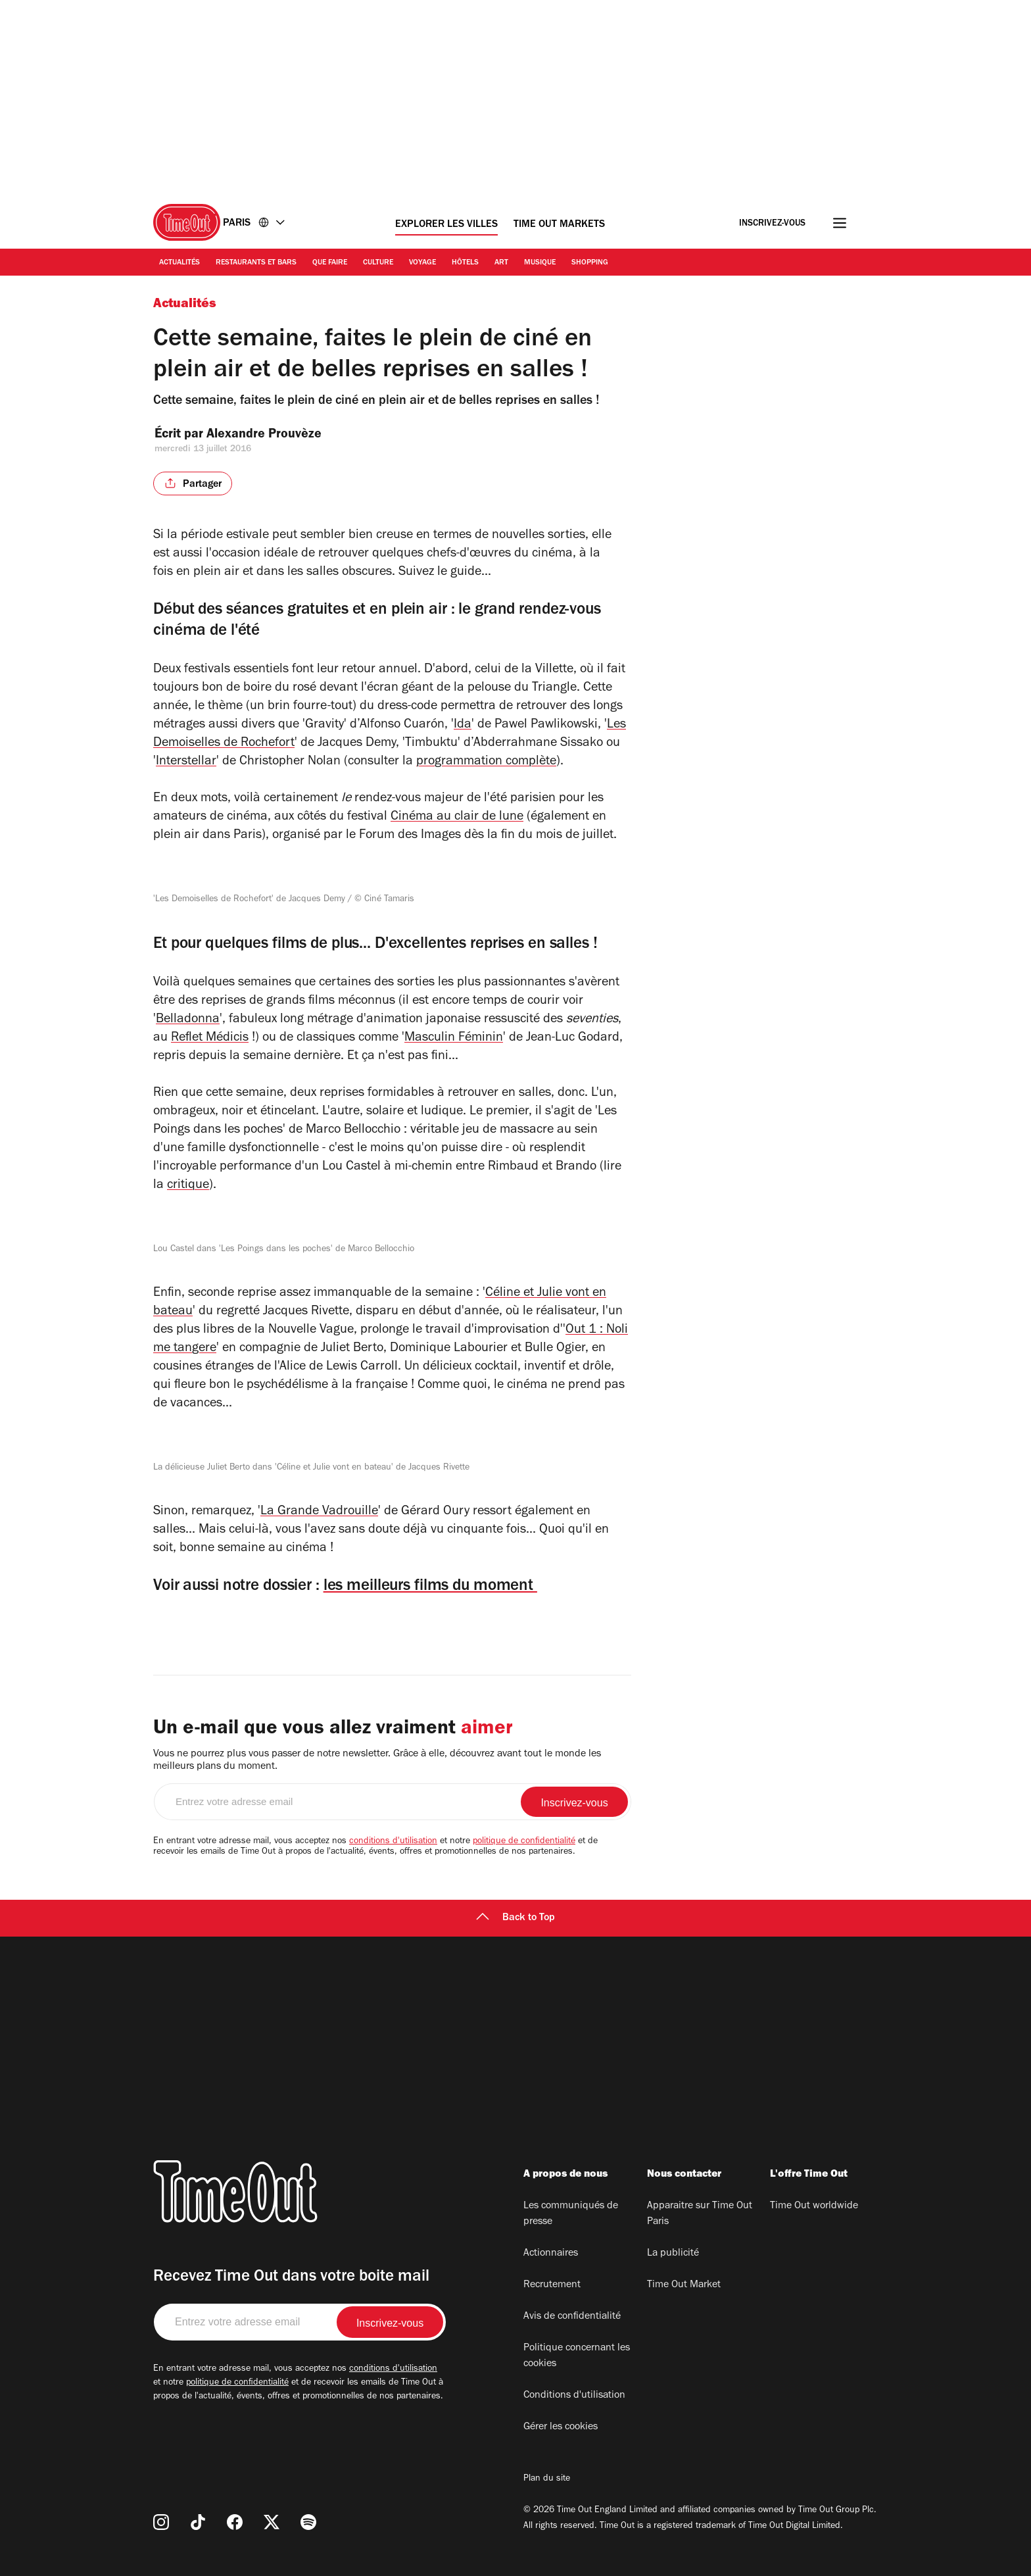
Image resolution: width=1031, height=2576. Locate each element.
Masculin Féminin (453, 1038)
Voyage (422, 263)
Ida (462, 725)
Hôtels (465, 263)
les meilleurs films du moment (430, 1587)
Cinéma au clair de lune (457, 817)
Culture (378, 263)
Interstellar (186, 762)
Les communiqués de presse (570, 2214)
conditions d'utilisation (393, 1841)
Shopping (589, 263)
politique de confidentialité (524, 1841)
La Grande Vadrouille (319, 1512)
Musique (540, 263)
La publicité (673, 2253)
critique (188, 1186)
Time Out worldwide (814, 2206)
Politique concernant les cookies (576, 2356)
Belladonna (188, 1020)
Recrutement (552, 2285)
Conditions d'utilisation (574, 2395)
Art (501, 263)
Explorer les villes (446, 225)
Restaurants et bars (256, 263)
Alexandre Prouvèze (274, 435)
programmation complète (486, 762)
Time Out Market (684, 2285)
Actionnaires (550, 2253)
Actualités (179, 263)
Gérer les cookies (560, 2427)
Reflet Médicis (210, 1038)
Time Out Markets (559, 225)
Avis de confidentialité (572, 2317)
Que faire (329, 263)
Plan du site (546, 2479)
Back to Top (515, 1918)
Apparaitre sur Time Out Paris (699, 2214)
